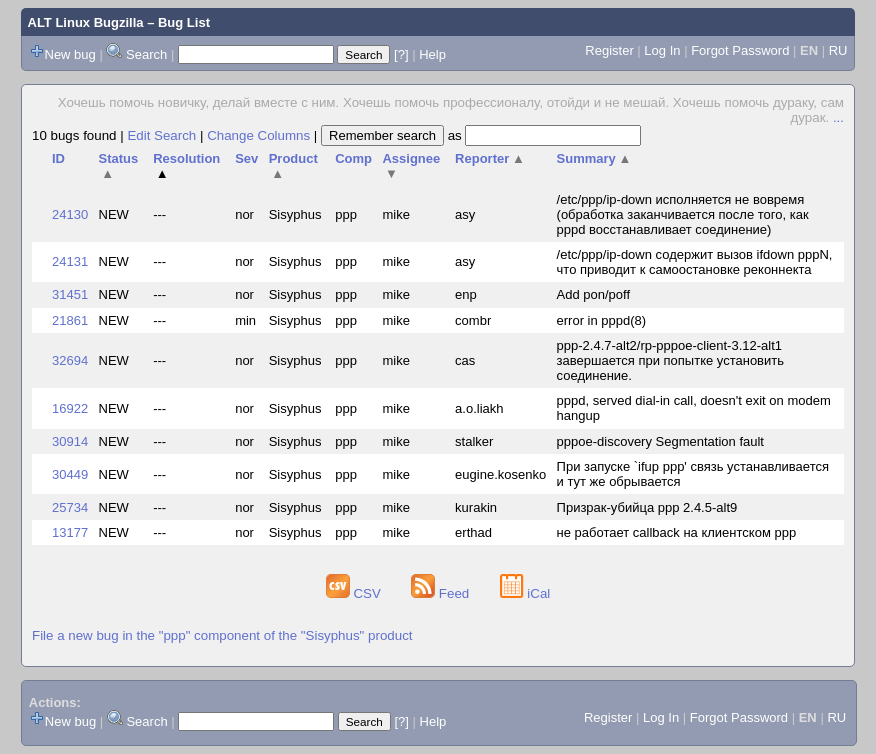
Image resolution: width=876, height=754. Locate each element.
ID (58, 158)
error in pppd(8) (602, 320)
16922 (70, 408)
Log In (662, 50)
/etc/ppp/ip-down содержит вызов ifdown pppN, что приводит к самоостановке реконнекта (695, 262)
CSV (355, 593)
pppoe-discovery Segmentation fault (660, 441)
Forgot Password (740, 50)
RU (838, 50)
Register (609, 50)
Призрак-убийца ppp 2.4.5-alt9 (647, 507)
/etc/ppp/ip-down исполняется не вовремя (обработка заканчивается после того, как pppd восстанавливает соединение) (683, 214)
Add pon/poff (594, 294)
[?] (401, 54)
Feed (442, 593)
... (838, 117)
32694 (70, 360)
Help (432, 54)
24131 (70, 261)
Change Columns (258, 135)
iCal (525, 593)
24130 (70, 214)
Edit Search (161, 135)
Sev (246, 158)
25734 (70, 507)
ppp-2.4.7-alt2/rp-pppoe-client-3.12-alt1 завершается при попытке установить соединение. (670, 360)
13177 (70, 532)
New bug (70, 54)
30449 (70, 474)
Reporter (490, 158)
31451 (70, 294)
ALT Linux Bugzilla (86, 22)
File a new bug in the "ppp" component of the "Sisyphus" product (222, 635)
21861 (70, 320)
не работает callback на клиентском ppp (677, 532)
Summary (594, 158)
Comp (353, 158)
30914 (70, 441)
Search (146, 54)
